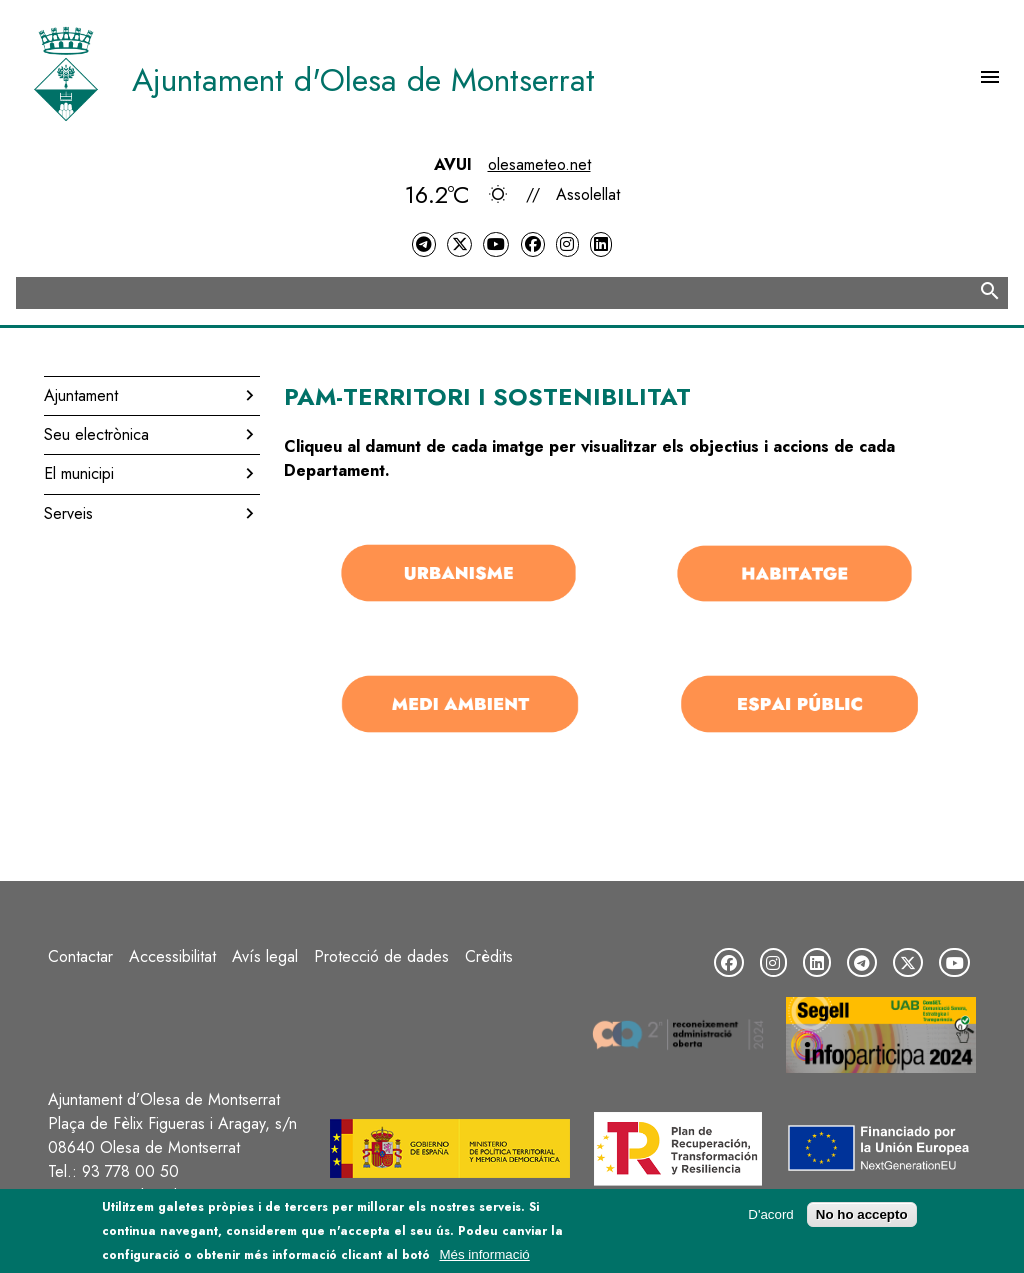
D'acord (771, 1221)
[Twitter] (459, 244)
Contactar (80, 956)
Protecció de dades (381, 956)
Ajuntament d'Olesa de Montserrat (363, 80)
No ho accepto (862, 1221)
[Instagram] (567, 244)
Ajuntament (81, 395)
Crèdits (489, 956)
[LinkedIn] (601, 244)
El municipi (79, 473)
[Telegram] (424, 244)
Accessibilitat (172, 956)
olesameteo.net (539, 164)
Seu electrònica (96, 434)
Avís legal (265, 956)
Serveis (68, 513)
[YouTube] (496, 244)
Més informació (484, 1260)
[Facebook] (533, 244)
